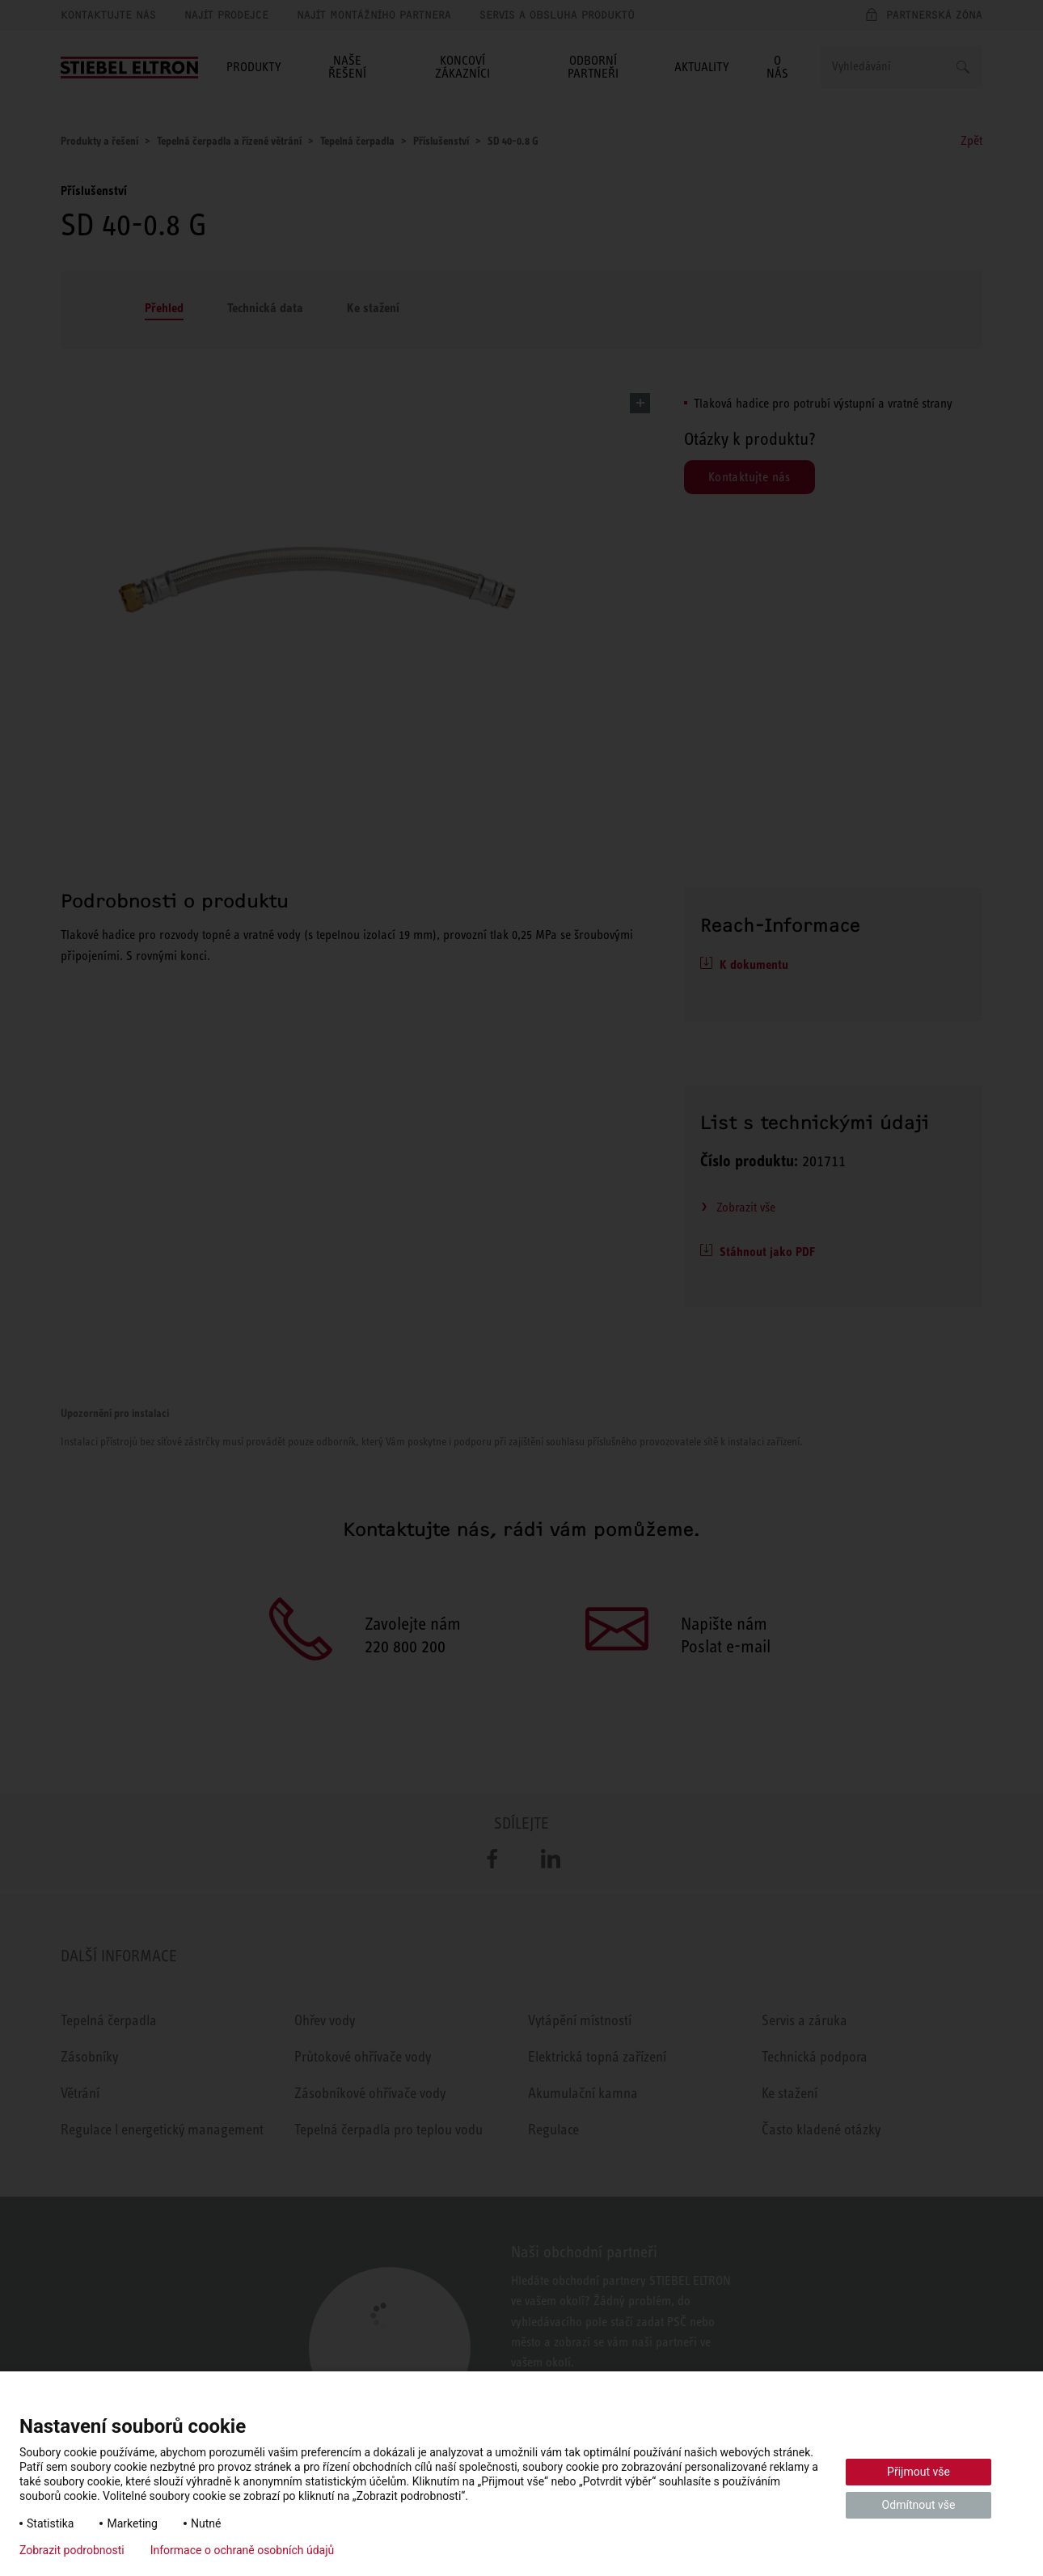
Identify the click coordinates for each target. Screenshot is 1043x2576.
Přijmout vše (918, 2471)
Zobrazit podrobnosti (72, 2550)
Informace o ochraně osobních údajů (242, 2550)
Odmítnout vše (919, 2504)
